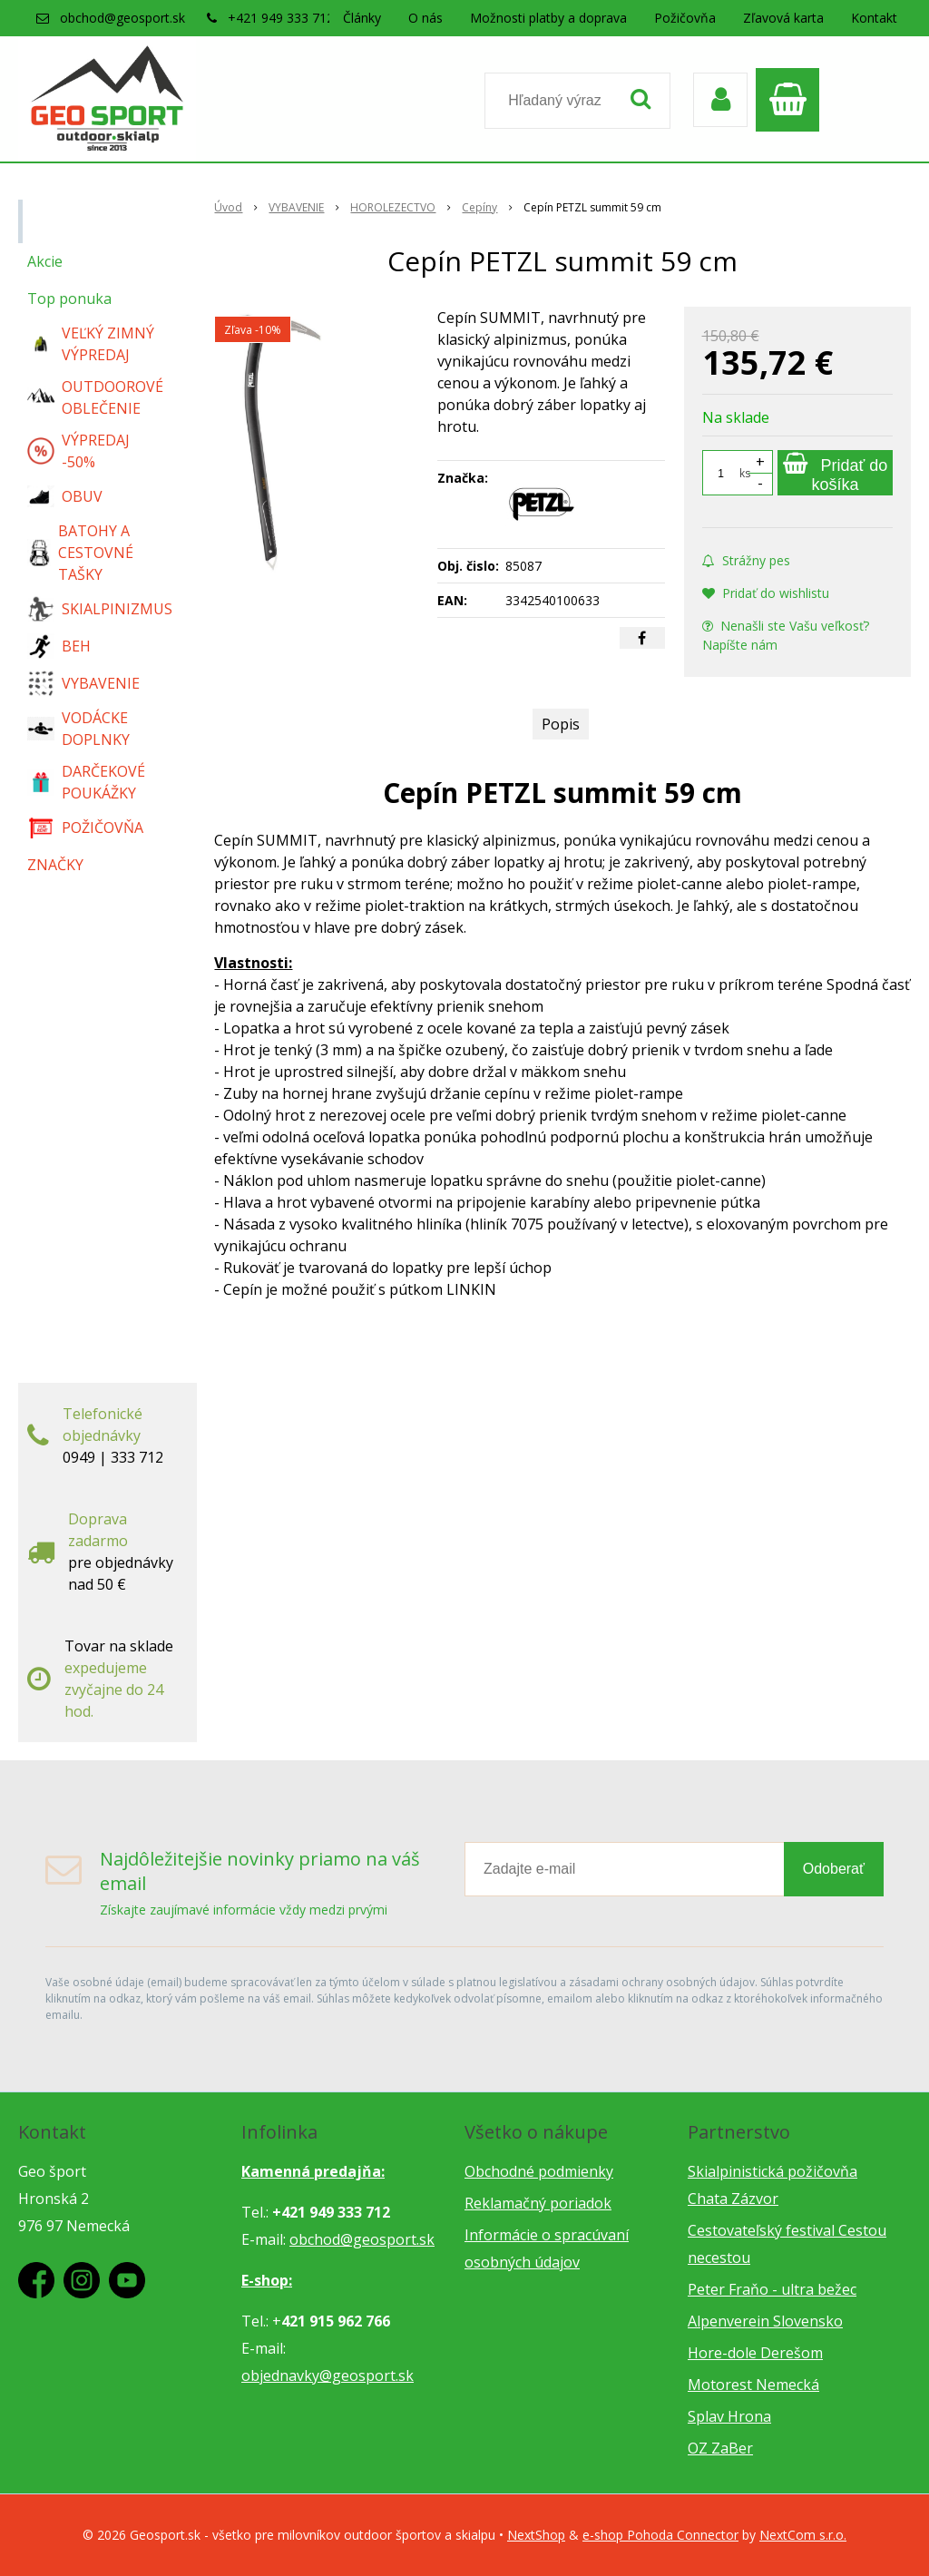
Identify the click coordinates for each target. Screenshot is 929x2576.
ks (744, 473)
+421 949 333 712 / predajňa (313, 17)
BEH (59, 646)
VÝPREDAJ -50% (78, 451)
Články (362, 17)
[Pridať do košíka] (835, 472)
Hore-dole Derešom (755, 2353)
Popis (561, 724)
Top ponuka (69, 299)
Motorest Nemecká (753, 2385)
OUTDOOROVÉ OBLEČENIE (95, 397)
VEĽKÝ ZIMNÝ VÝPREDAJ (90, 344)
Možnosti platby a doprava (548, 17)
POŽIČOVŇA (85, 827)
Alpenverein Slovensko (765, 2321)
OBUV (65, 496)
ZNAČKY (55, 865)
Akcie (45, 261)
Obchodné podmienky (538, 2171)
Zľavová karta (783, 17)
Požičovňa (685, 17)
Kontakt (874, 17)
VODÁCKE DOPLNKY (78, 728)
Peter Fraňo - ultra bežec (772, 2289)
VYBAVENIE (83, 683)
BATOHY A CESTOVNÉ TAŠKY (80, 552)
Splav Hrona (729, 2416)
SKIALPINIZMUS (99, 608)
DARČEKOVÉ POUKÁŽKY (86, 782)
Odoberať (834, 1868)
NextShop (536, 2534)
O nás (425, 17)
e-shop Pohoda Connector (660, 2534)
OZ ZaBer (720, 2448)
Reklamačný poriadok (537, 2203)
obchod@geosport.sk (122, 17)
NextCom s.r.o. (802, 2534)
